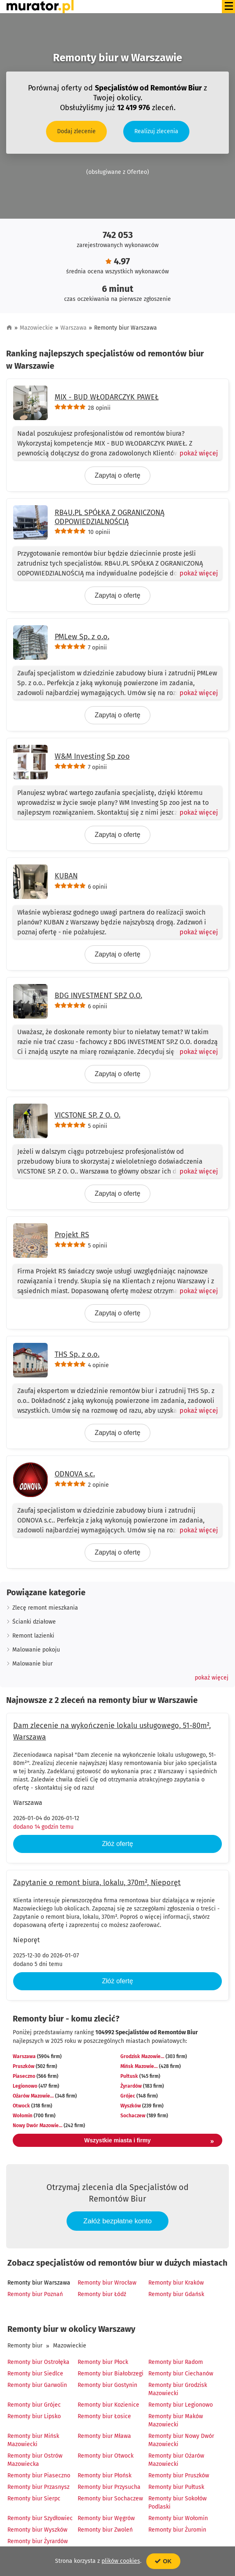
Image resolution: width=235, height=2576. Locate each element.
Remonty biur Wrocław (107, 2282)
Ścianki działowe (34, 1621)
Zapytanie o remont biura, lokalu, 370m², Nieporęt (97, 1882)
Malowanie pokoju (36, 1649)
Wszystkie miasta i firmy (149, 2141)
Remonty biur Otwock (106, 2455)
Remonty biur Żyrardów (37, 2541)
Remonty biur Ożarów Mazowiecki (176, 2459)
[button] (211, 1677)
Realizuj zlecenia (156, 131)
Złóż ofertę (117, 1843)
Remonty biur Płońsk (104, 2475)
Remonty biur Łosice (104, 2416)
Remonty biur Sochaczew (110, 2498)
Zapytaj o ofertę (117, 475)
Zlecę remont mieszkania (45, 1607)
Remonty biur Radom (175, 2362)
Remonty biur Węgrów (106, 2518)
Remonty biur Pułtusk (176, 2487)
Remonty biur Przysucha (109, 2487)
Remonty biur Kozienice (108, 2404)
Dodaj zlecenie (76, 131)
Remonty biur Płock (103, 2362)
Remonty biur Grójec (34, 2404)
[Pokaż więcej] (195, 453)
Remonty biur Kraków (176, 2282)
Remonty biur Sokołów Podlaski (177, 2502)
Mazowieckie (36, 327)
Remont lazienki (33, 1635)
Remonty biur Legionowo (180, 2404)
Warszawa (73, 327)
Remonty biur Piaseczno (38, 2475)
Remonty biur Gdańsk (176, 2294)
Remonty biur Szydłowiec (40, 2518)
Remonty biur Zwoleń (105, 2529)
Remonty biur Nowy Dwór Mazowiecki (181, 2440)
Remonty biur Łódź (102, 2294)
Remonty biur (24, 2345)
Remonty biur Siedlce (35, 2373)
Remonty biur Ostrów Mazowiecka (34, 2459)
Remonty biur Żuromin (177, 2529)
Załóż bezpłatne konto (117, 2221)
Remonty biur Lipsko (34, 2416)
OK (163, 2561)
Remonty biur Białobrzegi (110, 2373)
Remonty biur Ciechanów (180, 2373)
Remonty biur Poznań (35, 2294)
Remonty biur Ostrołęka (38, 2362)
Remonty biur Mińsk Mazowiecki (33, 2440)
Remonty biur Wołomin (178, 2518)
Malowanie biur (32, 1663)
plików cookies (120, 2561)
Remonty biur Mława (104, 2436)
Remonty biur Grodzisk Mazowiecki (177, 2389)
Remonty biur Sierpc (33, 2498)
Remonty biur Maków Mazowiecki (175, 2420)
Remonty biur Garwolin (37, 2385)
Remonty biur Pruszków (178, 2475)
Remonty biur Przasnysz (38, 2487)
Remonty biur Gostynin (107, 2385)
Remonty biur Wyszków (37, 2529)
